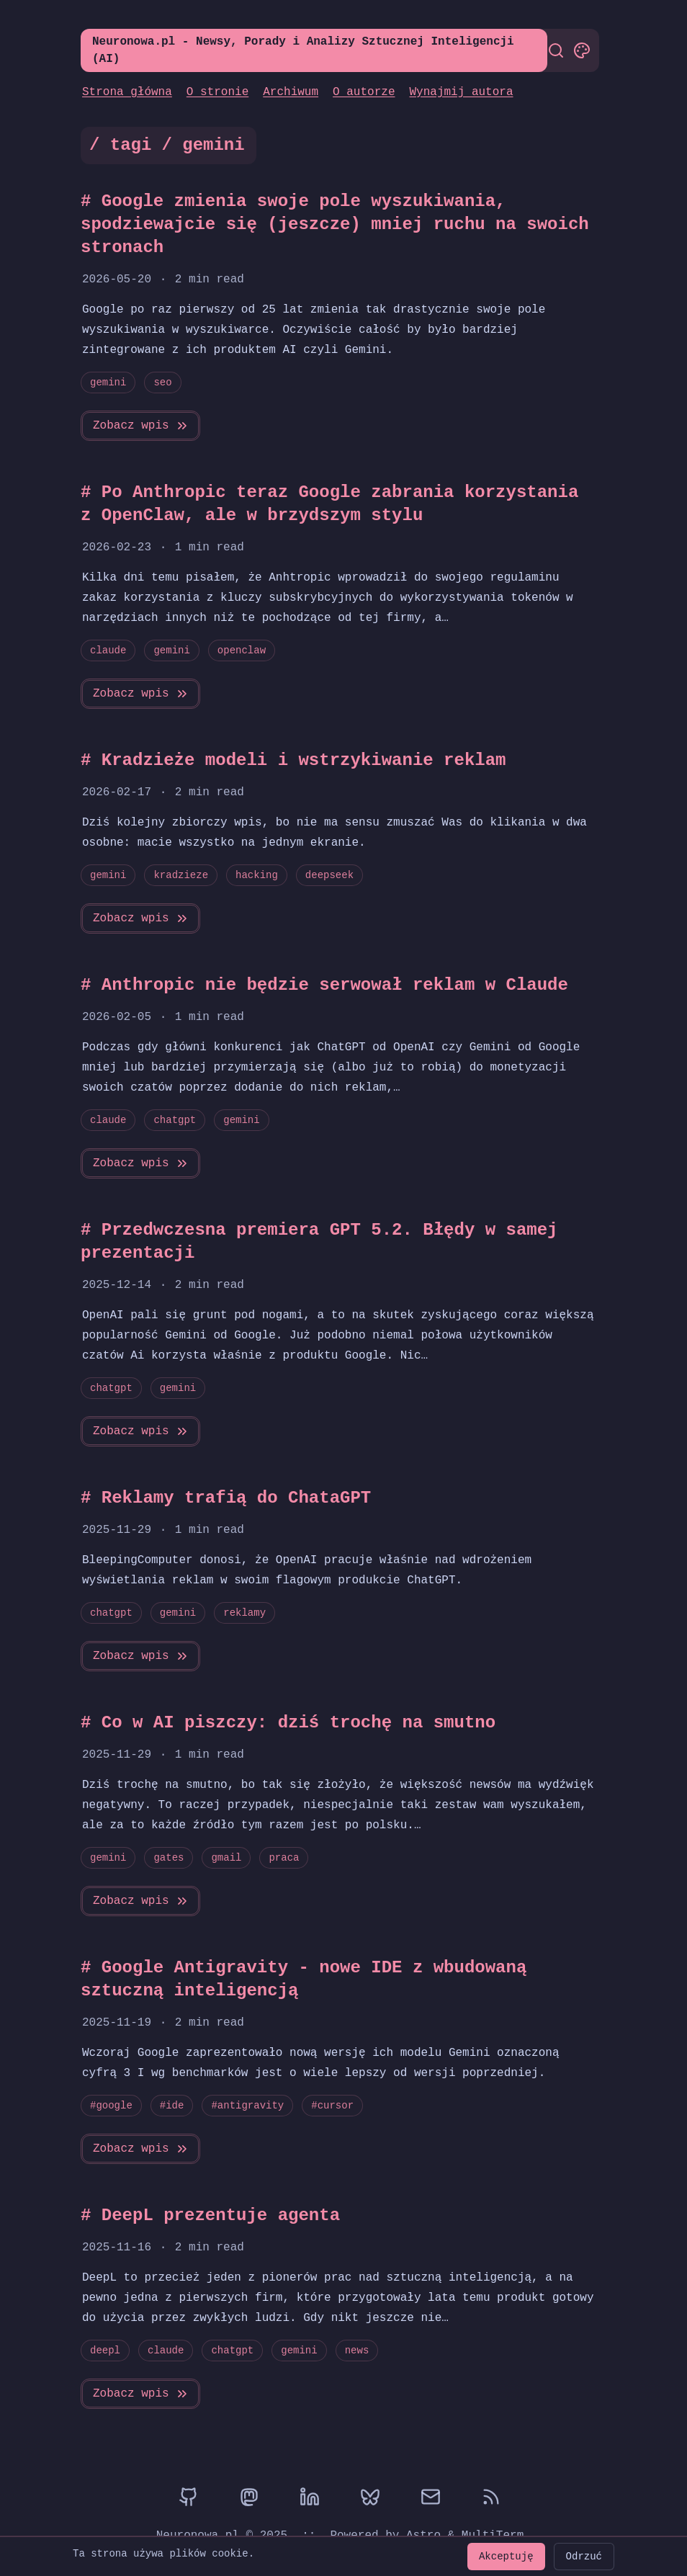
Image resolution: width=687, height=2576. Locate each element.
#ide (172, 2105)
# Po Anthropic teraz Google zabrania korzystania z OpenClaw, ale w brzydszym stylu (340, 503)
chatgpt (174, 1120)
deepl (105, 2350)
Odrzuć (584, 2556)
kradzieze (180, 875)
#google (111, 2105)
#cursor (332, 2105)
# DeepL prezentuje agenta (210, 2215)
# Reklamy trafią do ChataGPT (226, 1498)
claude (108, 650)
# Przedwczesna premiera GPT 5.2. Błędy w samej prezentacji (319, 1241)
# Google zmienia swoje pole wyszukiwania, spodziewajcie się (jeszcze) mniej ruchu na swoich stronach (335, 224)
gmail (226, 1857)
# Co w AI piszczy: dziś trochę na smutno (288, 1723)
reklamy (244, 1612)
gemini (108, 382)
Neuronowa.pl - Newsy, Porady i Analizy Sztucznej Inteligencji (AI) (303, 50)
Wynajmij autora (461, 92)
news (357, 2350)
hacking (256, 875)
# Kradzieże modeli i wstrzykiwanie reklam (293, 760)
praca (284, 1857)
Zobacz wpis (141, 426)
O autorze (364, 92)
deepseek (329, 875)
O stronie (217, 92)
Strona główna (127, 92)
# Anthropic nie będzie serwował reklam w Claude (324, 985)
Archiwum (290, 92)
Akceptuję (506, 2556)
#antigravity (247, 2105)
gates (168, 1857)
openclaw (241, 650)
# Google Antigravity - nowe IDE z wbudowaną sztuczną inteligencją (303, 1979)
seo (162, 382)
